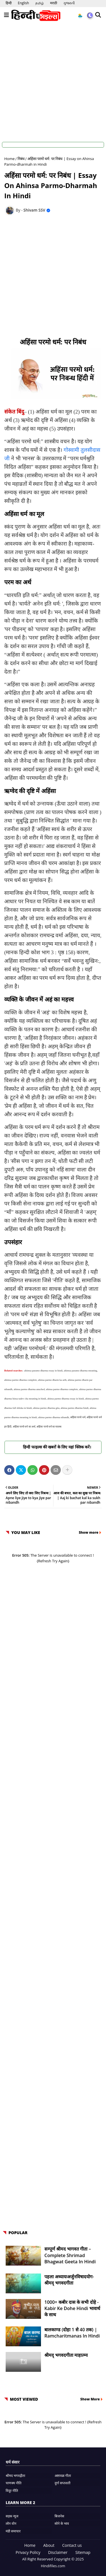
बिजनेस (59, 2516)
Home (9, 158)
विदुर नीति (12, 2490)
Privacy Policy (28, 2552)
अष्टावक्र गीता (63, 2475)
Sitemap (82, 2552)
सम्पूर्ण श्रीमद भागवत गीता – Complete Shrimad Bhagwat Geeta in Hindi (70, 2255)
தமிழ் (39, 3)
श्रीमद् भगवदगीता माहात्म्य (66, 2355)
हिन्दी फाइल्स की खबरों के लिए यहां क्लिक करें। (53, 1447)
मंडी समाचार (13, 2531)
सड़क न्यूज (12, 2516)
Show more (88, 1532)
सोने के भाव (62, 2523)
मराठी (53, 3)
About (48, 2545)
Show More (90, 2399)
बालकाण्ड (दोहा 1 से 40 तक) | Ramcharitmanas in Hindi (72, 2332)
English (23, 3)
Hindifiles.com (53, 2565)
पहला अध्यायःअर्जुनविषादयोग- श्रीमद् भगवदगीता (69, 2280)
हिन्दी (9, 3)
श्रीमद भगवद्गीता (15, 2475)
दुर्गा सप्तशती (62, 2483)
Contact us (72, 2545)
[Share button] (67, 1470)
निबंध (21, 158)
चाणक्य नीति (13, 2483)
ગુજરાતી (69, 3)
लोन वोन (11, 2523)
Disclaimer (57, 2552)
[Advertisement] (53, 80)
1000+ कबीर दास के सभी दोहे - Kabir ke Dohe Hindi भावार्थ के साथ (72, 2308)
